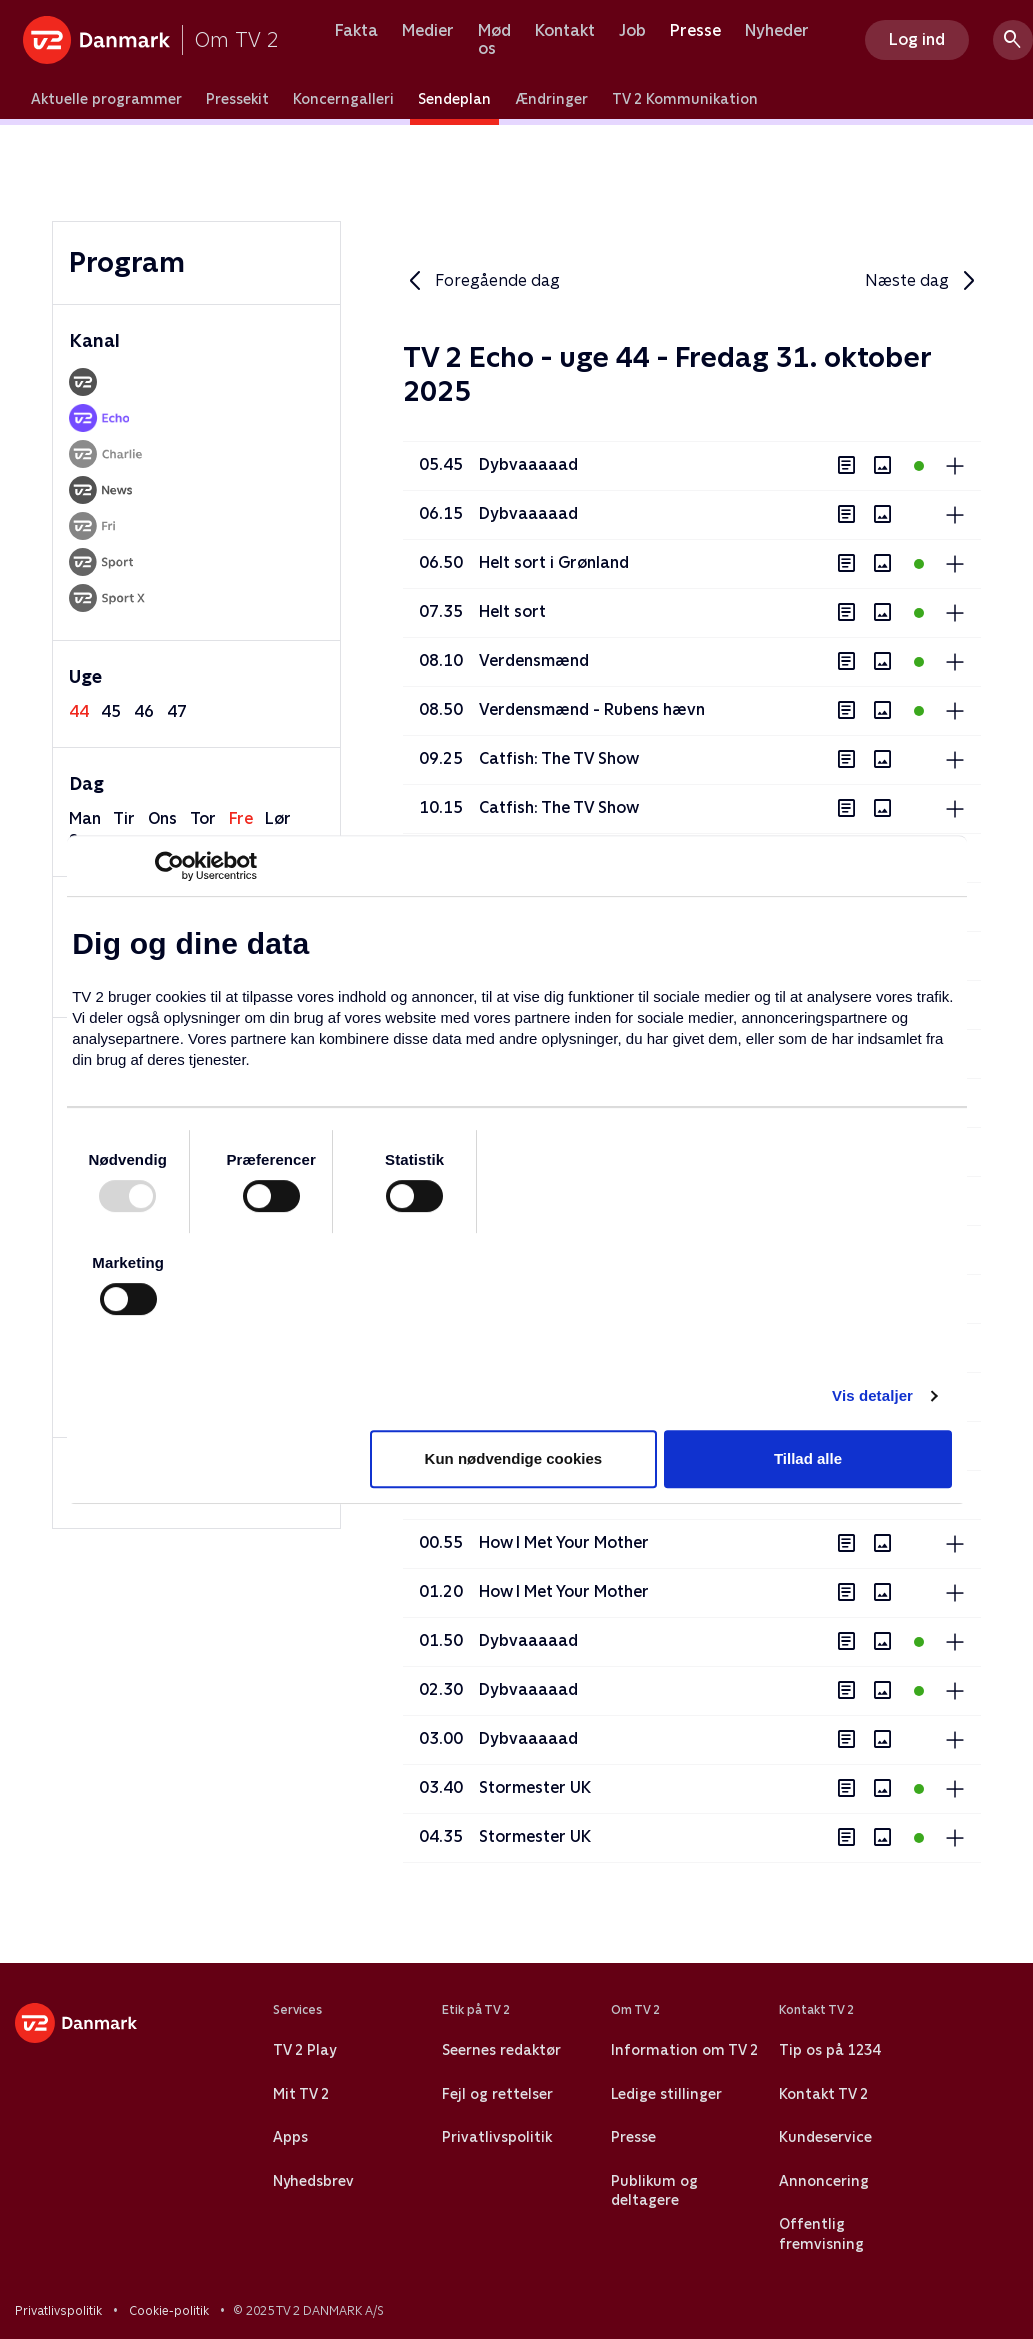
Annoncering (824, 2181)
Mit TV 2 (301, 2094)
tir (124, 818)
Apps (290, 2137)
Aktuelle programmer (106, 99)
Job (632, 31)
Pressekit (237, 99)
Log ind (917, 39)
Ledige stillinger (666, 2094)
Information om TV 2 (684, 2050)
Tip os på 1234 (829, 2050)
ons (162, 818)
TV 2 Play (304, 2050)
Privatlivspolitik (497, 2137)
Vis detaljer (872, 1395)
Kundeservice (825, 2137)
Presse (695, 31)
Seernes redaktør (501, 2050)
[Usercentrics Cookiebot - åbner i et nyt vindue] (169, 866)
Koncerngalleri (343, 99)
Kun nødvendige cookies (514, 1458)
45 (111, 711)
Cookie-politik (169, 2311)
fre (241, 818)
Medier (428, 31)
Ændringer (551, 99)
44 (79, 711)
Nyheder (777, 31)
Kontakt (565, 31)
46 (144, 711)
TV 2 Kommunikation (685, 99)
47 (177, 711)
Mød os (494, 39)
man (85, 818)
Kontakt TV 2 (823, 2094)
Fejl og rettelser (497, 2094)
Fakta (356, 31)
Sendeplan (454, 99)
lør (278, 818)
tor (203, 818)
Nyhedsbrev (313, 2181)
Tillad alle (808, 1458)
